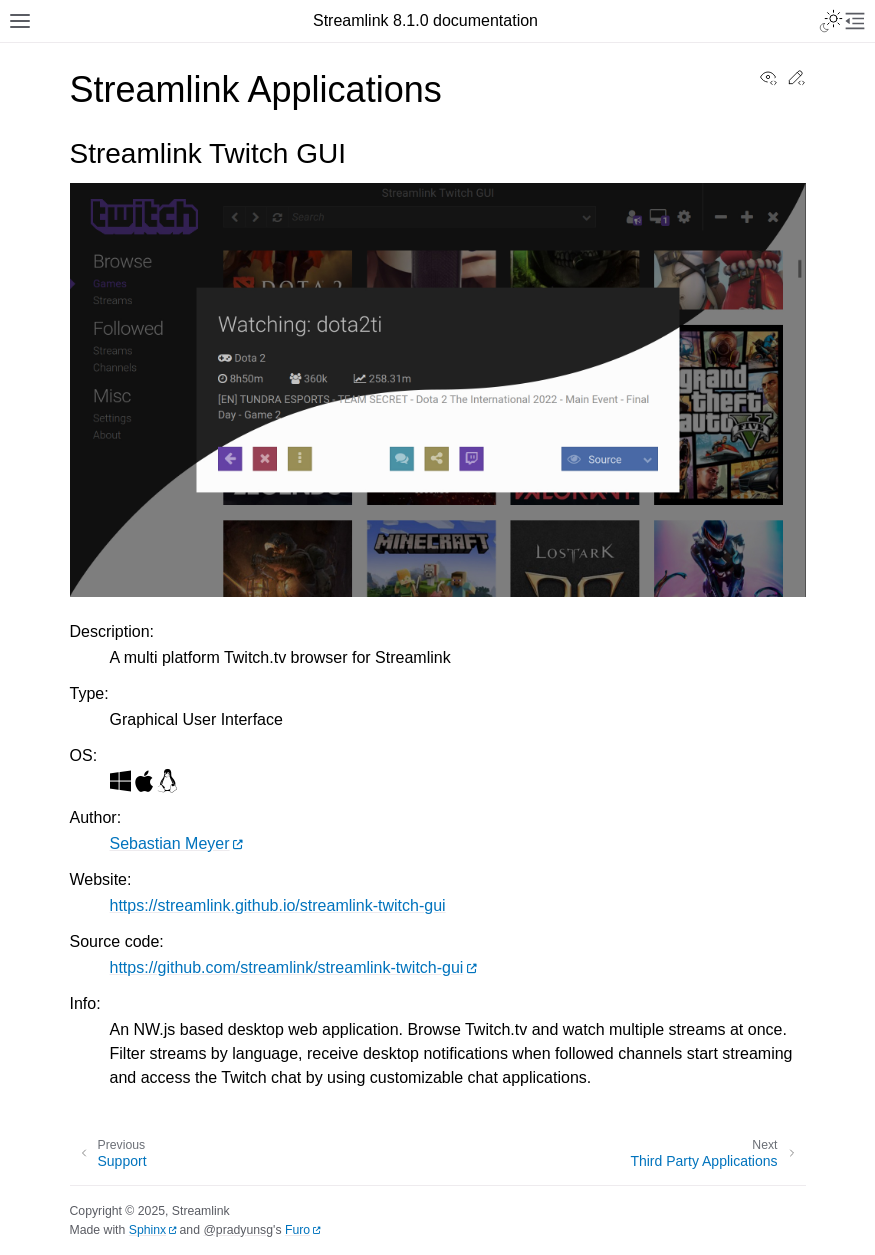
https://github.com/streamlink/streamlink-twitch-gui (287, 967)
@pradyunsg (238, 1230)
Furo (297, 1230)
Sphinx (147, 1230)
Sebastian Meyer (170, 843)
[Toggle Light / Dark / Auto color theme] (831, 21)
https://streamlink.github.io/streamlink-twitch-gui (278, 905)
